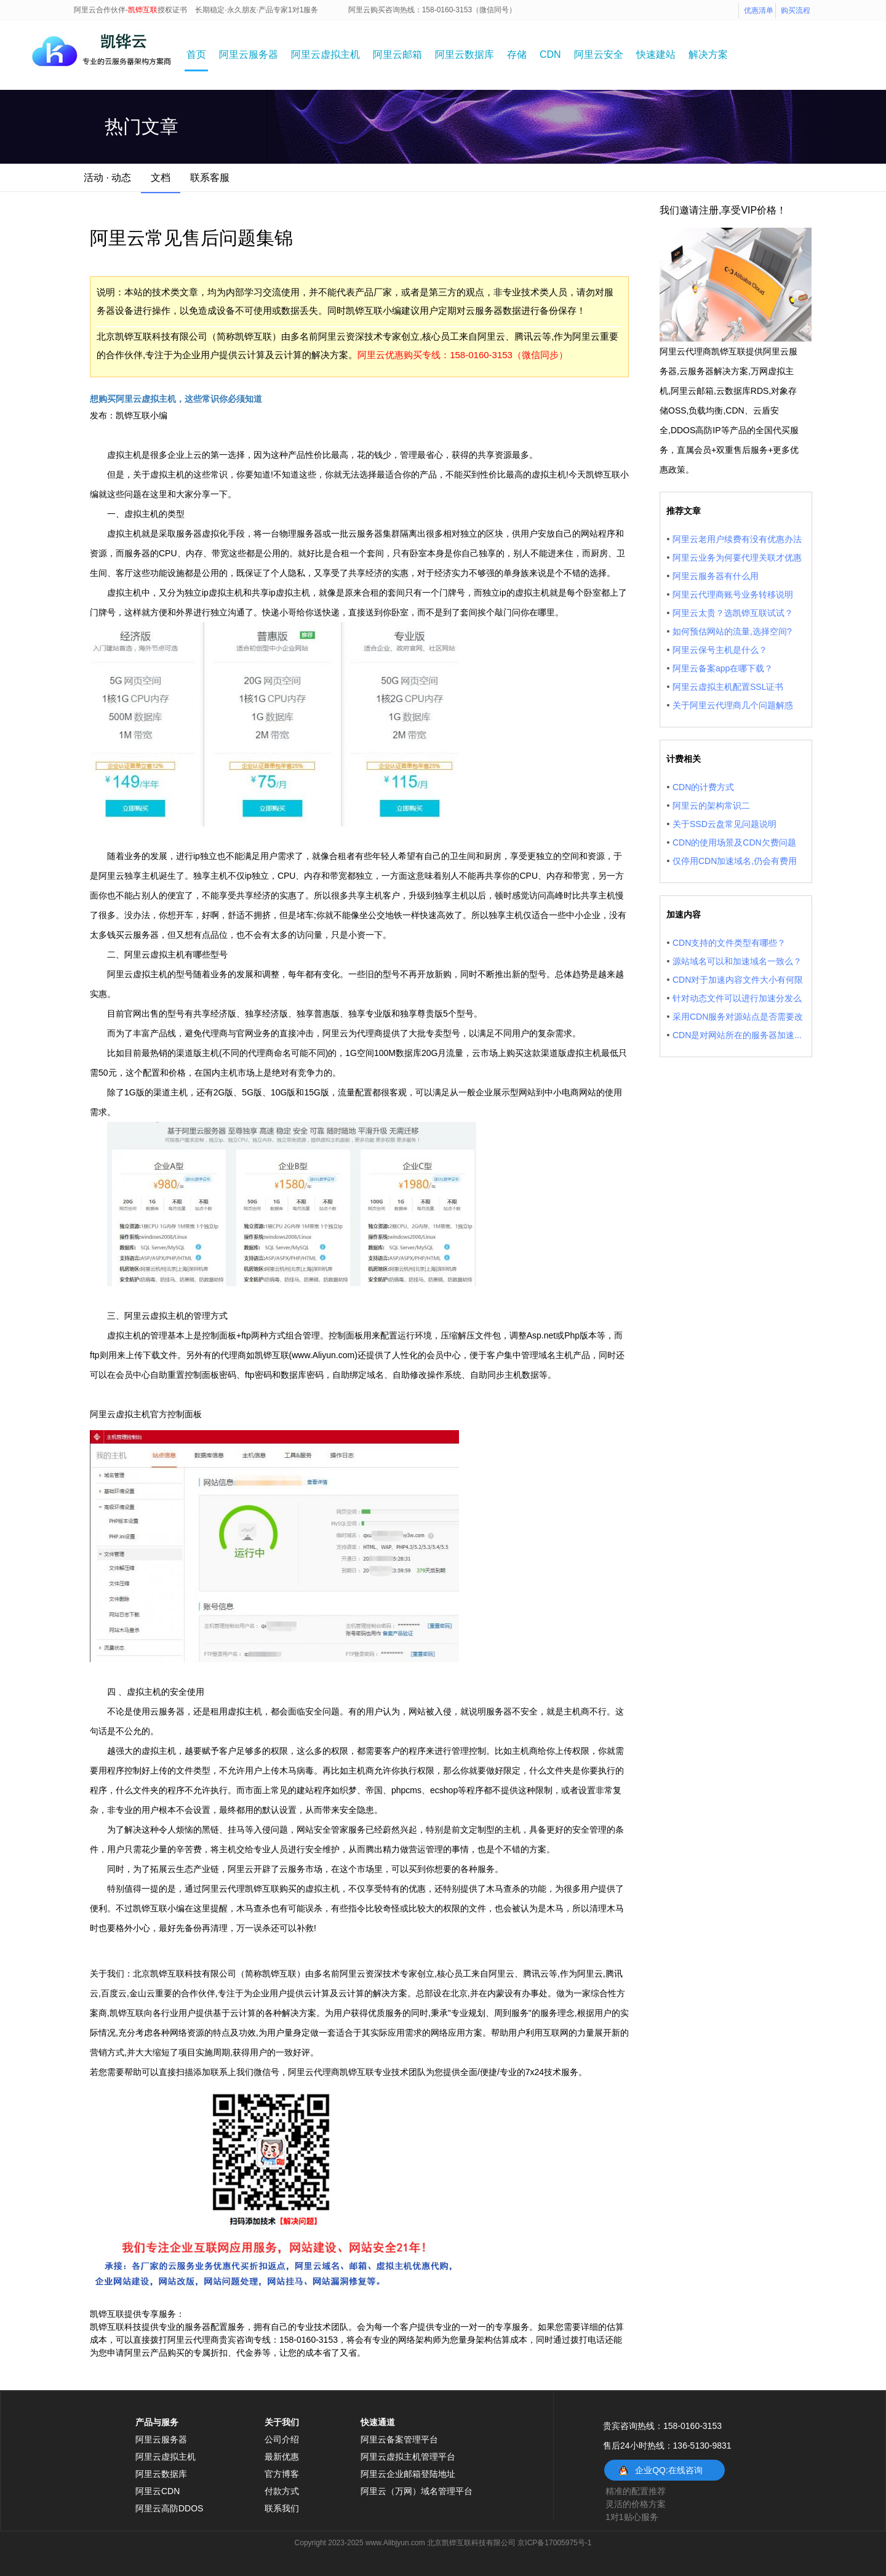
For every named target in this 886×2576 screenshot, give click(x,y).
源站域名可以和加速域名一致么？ (737, 961)
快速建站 (656, 54)
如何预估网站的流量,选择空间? (732, 631)
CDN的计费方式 (703, 787)
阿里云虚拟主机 (325, 54)
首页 (196, 54)
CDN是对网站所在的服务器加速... (737, 1035)
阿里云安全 (598, 54)
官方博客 (282, 2474)
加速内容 (683, 914)
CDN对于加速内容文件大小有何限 (737, 980)
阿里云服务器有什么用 (715, 576)
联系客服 (209, 177)
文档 (160, 177)
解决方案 (708, 54)
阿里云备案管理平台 (399, 2439)
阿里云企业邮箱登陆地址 (408, 2474)
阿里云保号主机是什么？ (719, 650)
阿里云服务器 (248, 54)
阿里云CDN (157, 2491)
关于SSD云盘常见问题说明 (724, 824)
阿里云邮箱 (397, 54)
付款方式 (282, 2491)
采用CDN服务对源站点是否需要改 (737, 1017)
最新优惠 (282, 2457)
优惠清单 (758, 10)
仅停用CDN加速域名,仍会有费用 (734, 861)
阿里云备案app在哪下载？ (722, 668)
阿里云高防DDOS (169, 2508)
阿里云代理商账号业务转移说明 (732, 594)
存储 (517, 54)
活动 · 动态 (107, 177)
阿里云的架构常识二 (711, 805)
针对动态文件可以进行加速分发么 (737, 998)
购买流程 (795, 10)
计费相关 (683, 759)
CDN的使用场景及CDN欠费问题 (734, 842)
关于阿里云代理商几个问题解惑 (732, 705)
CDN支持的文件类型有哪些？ (729, 943)
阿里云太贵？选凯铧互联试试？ (732, 613)
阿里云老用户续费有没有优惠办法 (737, 539)
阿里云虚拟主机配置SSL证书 (727, 687)
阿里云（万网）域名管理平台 (417, 2491)
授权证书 (172, 10)
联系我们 (282, 2508)
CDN (550, 54)
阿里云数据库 (464, 54)
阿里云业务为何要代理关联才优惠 (737, 557)
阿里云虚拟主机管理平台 (408, 2457)
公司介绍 (282, 2439)
